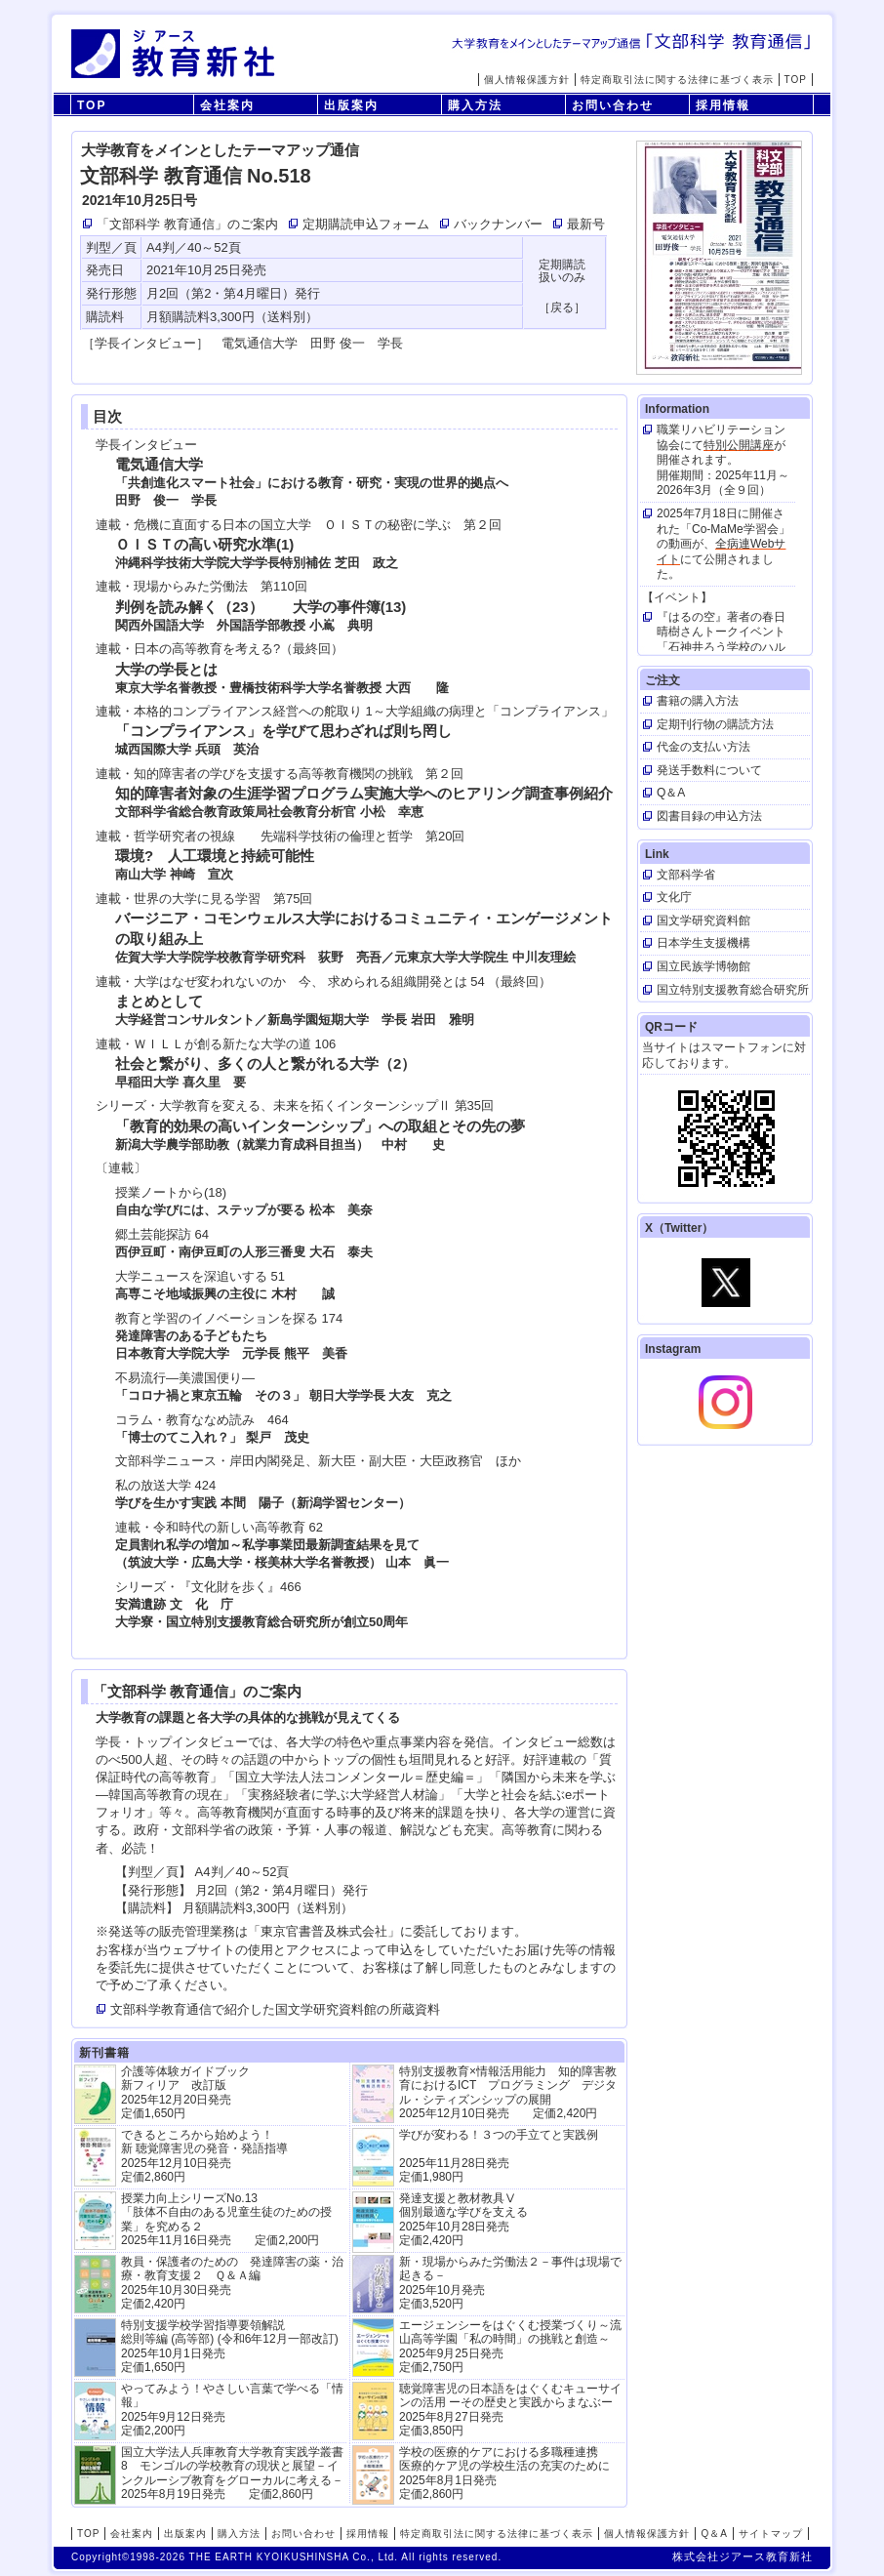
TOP (795, 79)
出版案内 (351, 105)
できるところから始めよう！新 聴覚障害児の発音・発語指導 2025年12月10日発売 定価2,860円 (204, 2156)
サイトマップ (771, 2533)
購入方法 (475, 105)
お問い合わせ (613, 105)
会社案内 (227, 105)
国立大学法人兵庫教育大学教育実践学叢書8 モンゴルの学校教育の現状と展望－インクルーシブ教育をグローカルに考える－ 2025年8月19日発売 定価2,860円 (232, 2473)
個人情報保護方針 (527, 79)
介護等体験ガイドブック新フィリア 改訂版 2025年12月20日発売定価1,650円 (185, 2092)
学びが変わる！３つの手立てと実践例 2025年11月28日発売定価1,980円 (498, 2156)
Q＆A (714, 2533)
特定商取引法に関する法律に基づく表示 (677, 79)
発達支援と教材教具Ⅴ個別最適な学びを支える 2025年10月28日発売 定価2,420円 (463, 2219)
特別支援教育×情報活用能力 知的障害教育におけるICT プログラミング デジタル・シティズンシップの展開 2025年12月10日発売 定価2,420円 (508, 2092)
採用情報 (723, 105)
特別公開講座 (738, 445)
